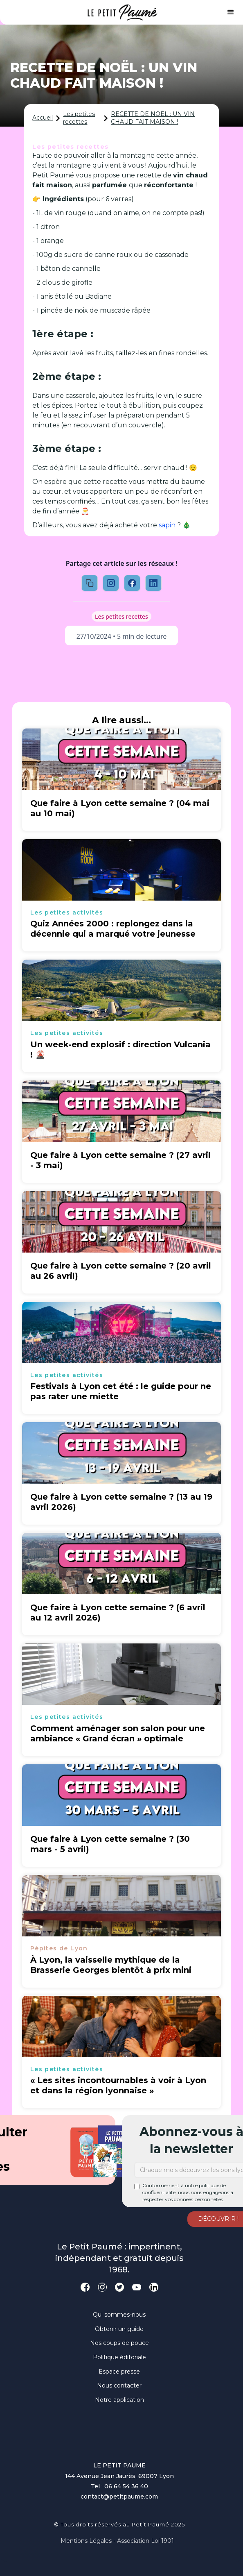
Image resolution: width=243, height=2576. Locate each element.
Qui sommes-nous (119, 2314)
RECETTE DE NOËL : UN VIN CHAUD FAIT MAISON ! (153, 118)
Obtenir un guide (119, 2329)
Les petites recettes (79, 118)
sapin (167, 525)
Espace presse (119, 2371)
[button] (230, 12)
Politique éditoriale (119, 2357)
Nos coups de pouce (119, 2343)
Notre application (119, 2400)
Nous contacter (119, 2385)
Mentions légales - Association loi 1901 (117, 2540)
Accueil (42, 117)
